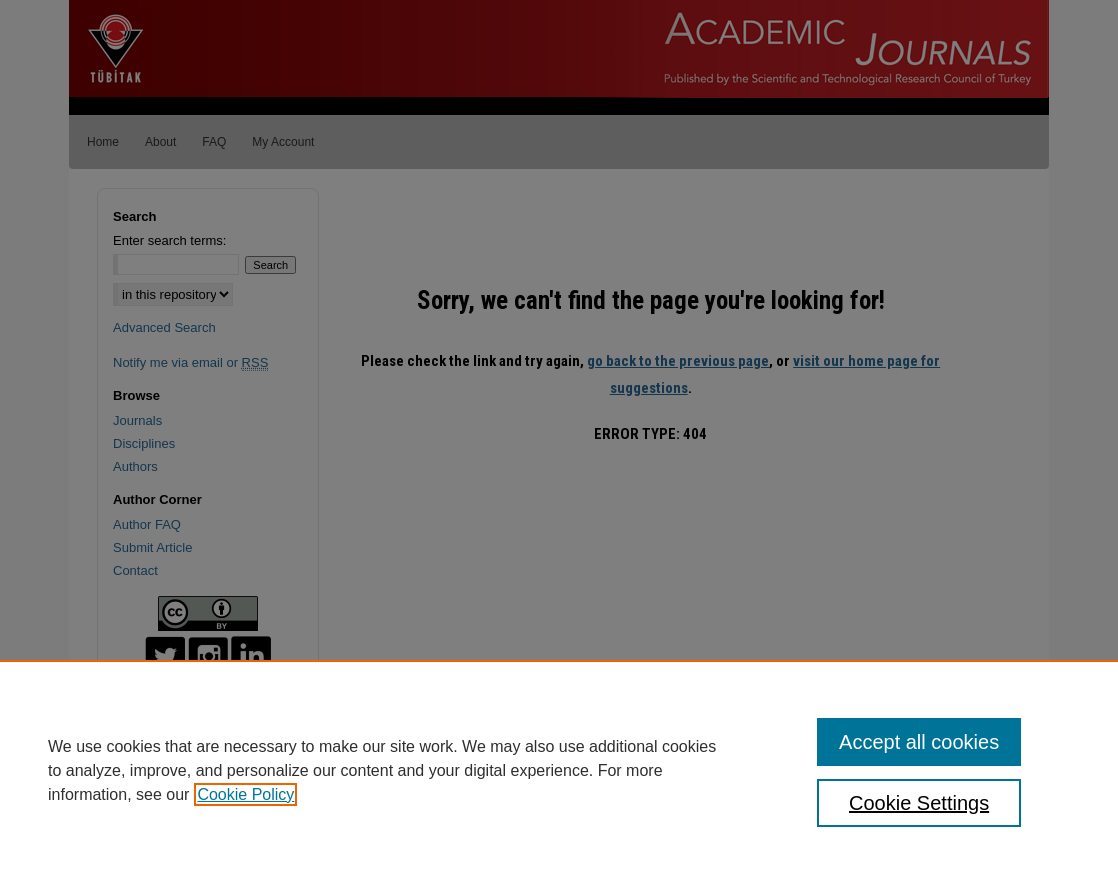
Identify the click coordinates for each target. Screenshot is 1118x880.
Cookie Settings (919, 803)
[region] (559, 770)
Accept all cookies (919, 742)
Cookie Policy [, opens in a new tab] (245, 794)
